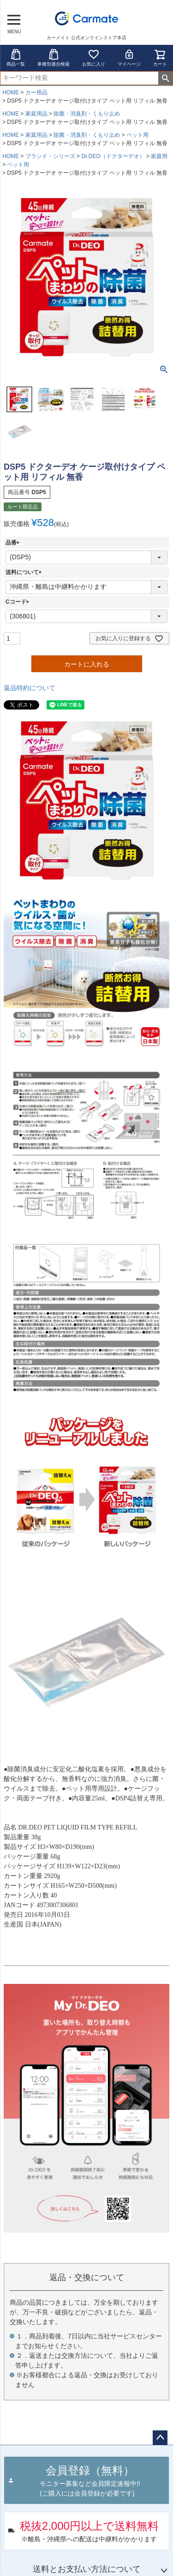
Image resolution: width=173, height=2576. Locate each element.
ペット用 (137, 135)
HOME (10, 92)
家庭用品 (36, 113)
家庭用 (159, 156)
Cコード (19, 602)
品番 (14, 542)
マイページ (129, 58)
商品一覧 (15, 58)
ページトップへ (160, 2437)
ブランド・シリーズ (50, 156)
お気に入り (93, 58)
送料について (25, 572)
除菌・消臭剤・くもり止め (87, 113)
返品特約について (29, 687)
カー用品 (36, 92)
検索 (165, 78)
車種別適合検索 (53, 58)
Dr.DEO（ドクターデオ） (112, 156)
